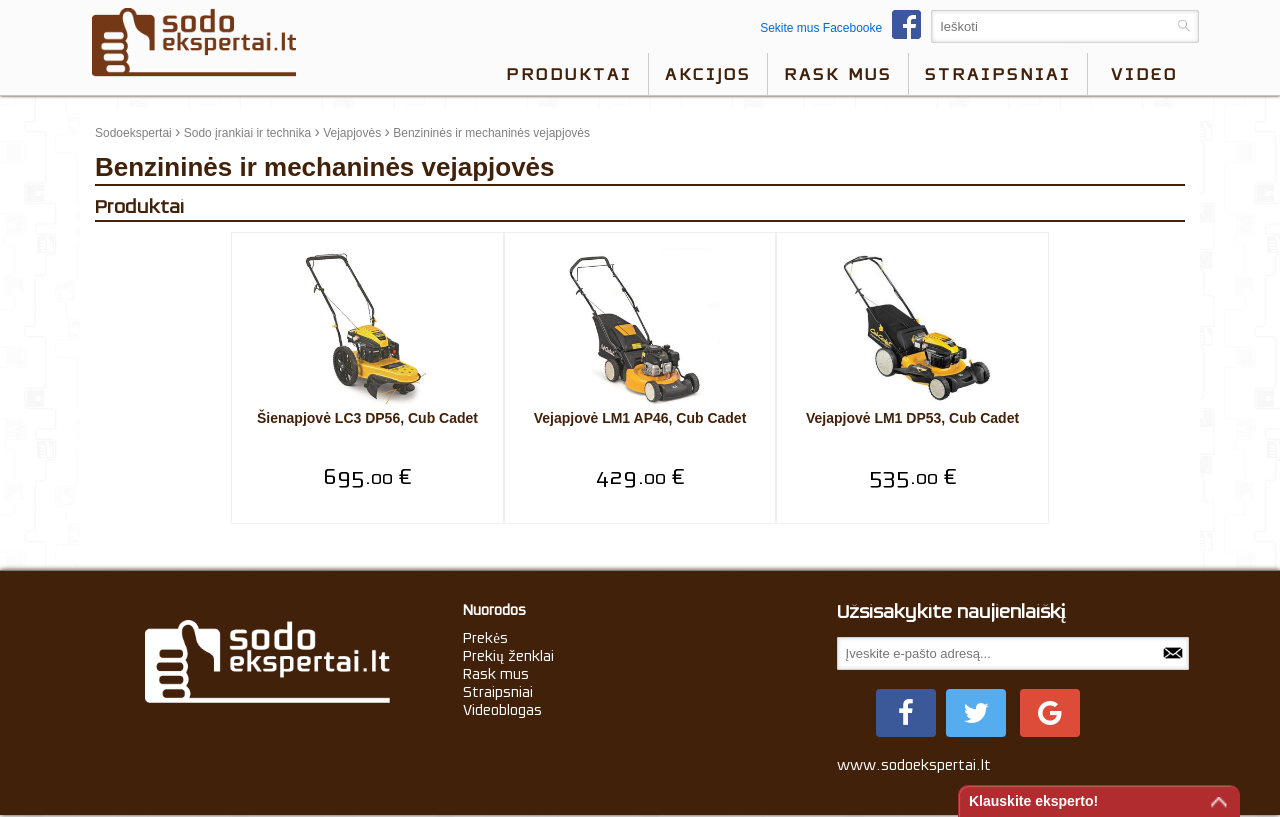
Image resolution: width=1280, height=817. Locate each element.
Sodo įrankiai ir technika (247, 133)
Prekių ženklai (508, 656)
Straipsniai (998, 74)
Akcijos (708, 74)
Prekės (485, 638)
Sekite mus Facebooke (845, 28)
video (1144, 74)
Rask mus (838, 74)
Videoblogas (502, 710)
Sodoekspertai (133, 133)
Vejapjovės (352, 133)
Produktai (569, 74)
